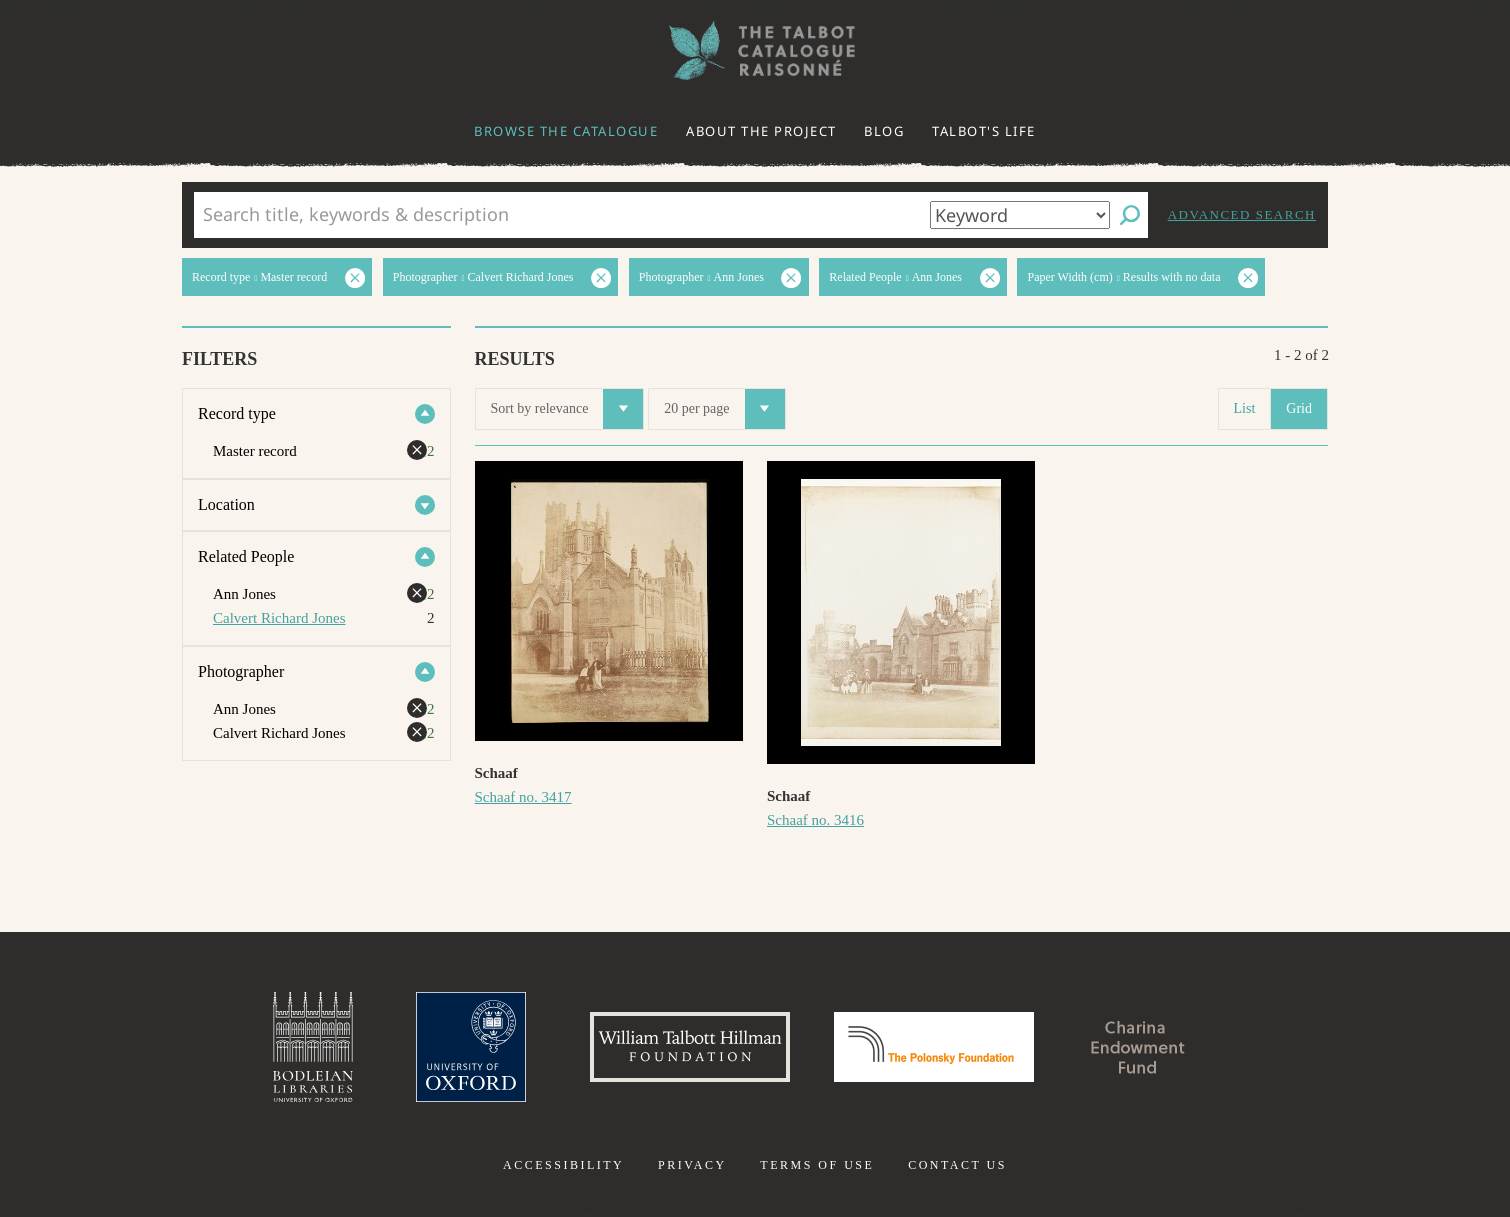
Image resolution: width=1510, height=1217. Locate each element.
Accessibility (563, 1165)
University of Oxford (471, 1047)
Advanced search (1242, 214)
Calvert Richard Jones (279, 618)
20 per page (724, 409)
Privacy (692, 1165)
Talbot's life (984, 131)
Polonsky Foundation (934, 1047)
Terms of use (817, 1165)
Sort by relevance (567, 409)
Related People (246, 556)
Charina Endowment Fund (1138, 1047)
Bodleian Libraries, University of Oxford (313, 1047)
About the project (761, 131)
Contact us (957, 1165)
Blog (884, 131)
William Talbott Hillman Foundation (690, 1047)
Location (226, 504)
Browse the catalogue (566, 131)
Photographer (241, 671)
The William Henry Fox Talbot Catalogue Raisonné (755, 50)
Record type (237, 413)
